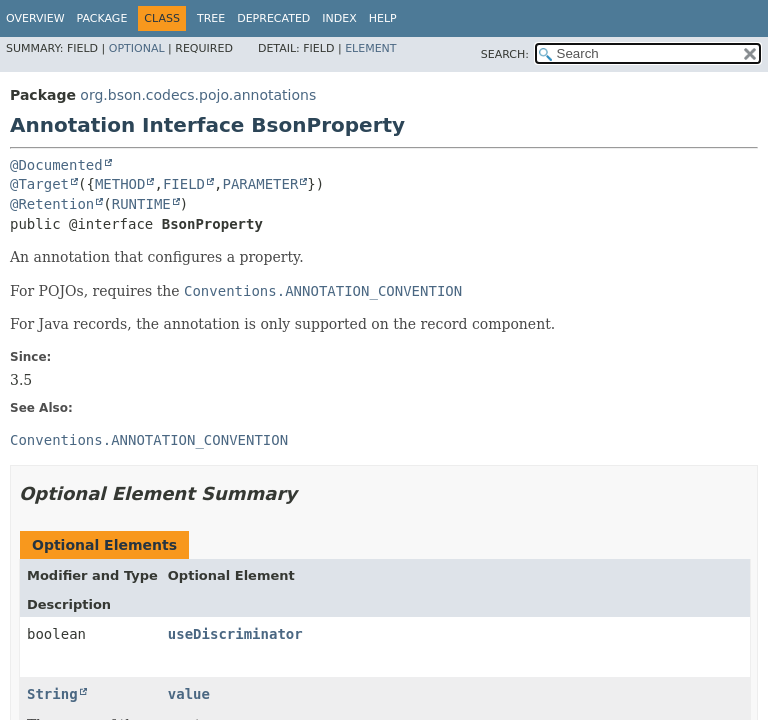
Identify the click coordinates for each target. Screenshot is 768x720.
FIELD (184, 184)
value (189, 694)
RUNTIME (141, 204)
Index (339, 18)
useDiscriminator (235, 634)
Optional (137, 48)
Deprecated (273, 18)
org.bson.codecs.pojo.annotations (198, 95)
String (52, 694)
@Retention (52, 204)
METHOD (120, 184)
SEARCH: (505, 54)
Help (383, 18)
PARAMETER (260, 184)
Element (370, 48)
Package (102, 18)
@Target (39, 184)
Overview (35, 18)
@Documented (56, 165)
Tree (211, 18)
